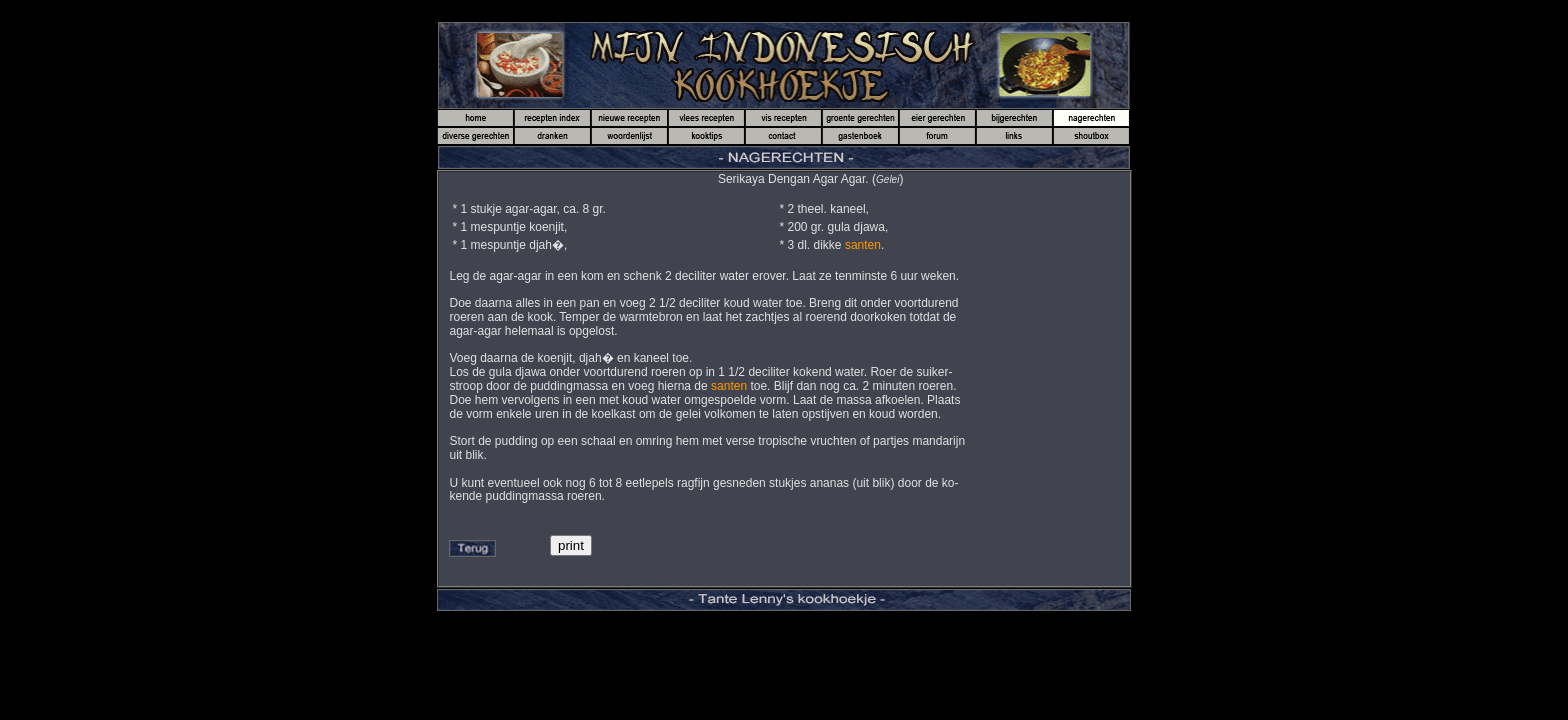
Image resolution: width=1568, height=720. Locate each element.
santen (863, 245)
